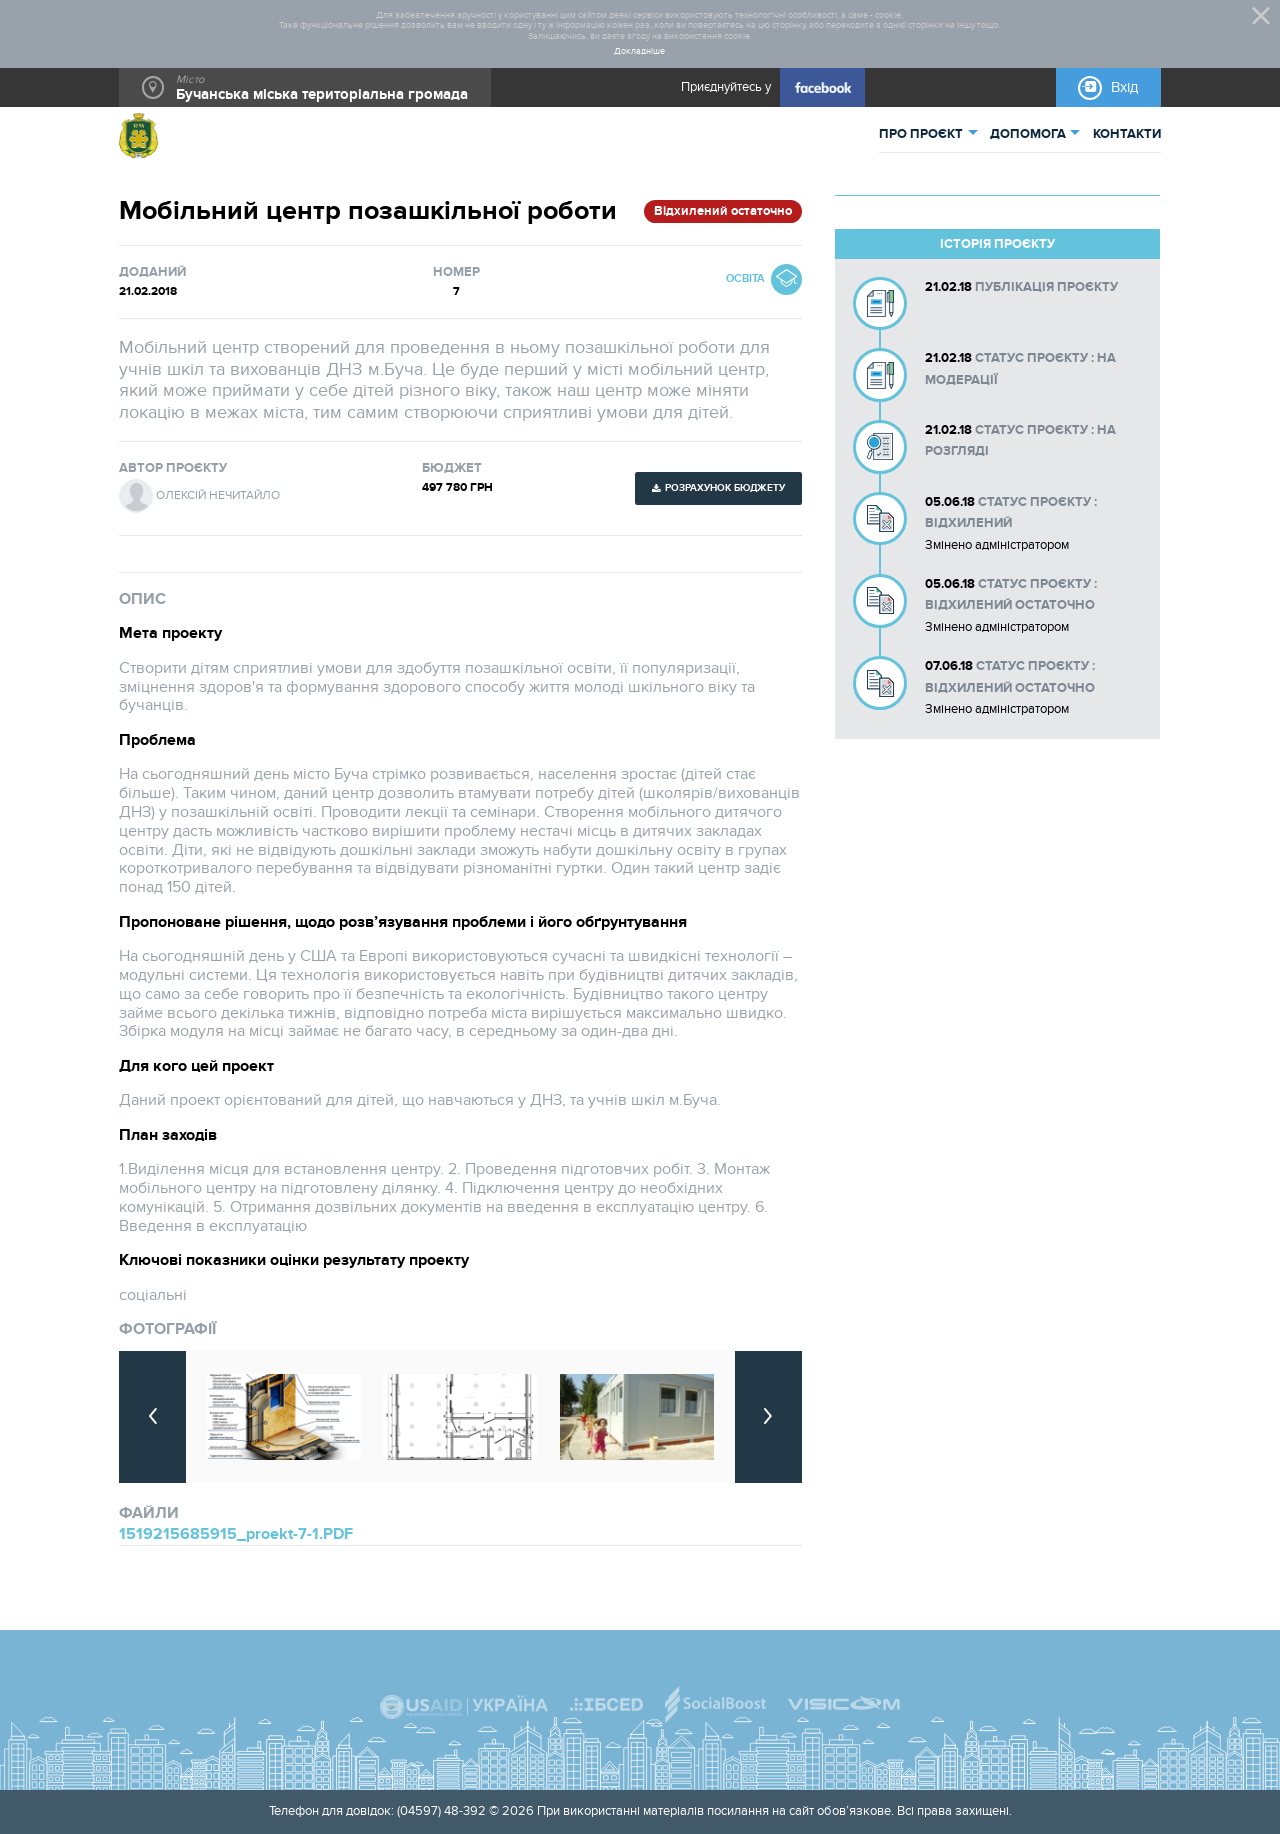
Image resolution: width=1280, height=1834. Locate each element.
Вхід (1124, 87)
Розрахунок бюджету (725, 488)
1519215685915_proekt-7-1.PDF (236, 1534)
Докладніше (639, 52)
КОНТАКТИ (1127, 134)
